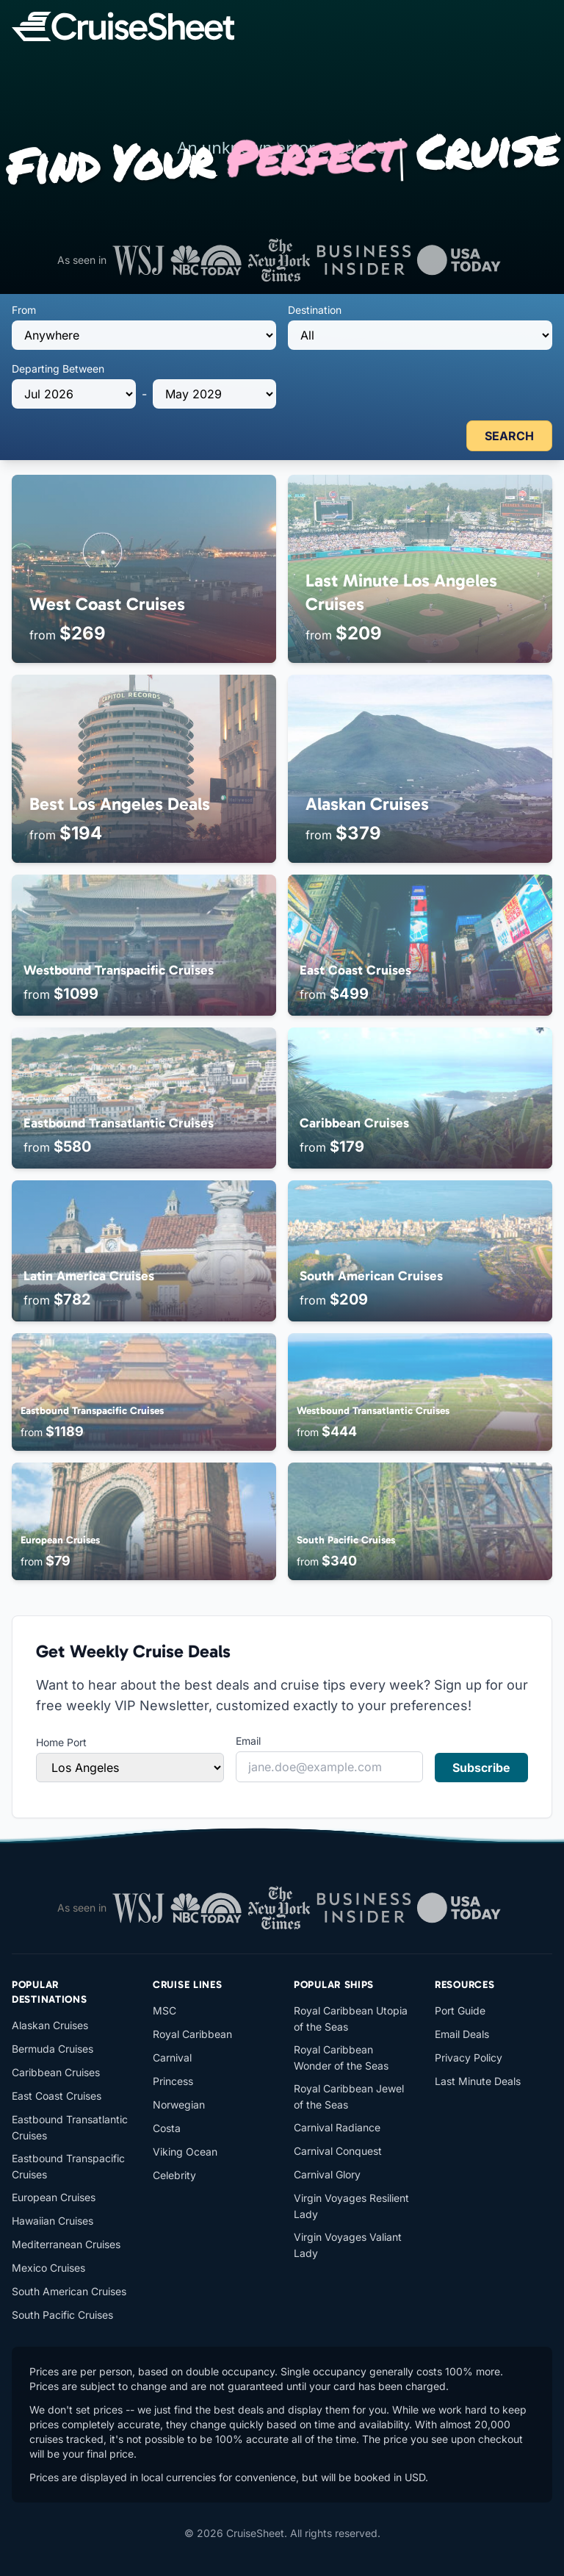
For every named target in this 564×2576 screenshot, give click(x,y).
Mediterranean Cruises (66, 2244)
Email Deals (462, 2034)
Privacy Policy (468, 2057)
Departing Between (58, 368)
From (24, 310)
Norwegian (179, 2104)
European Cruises (53, 2197)
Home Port (61, 1742)
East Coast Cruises (56, 2095)
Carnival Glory (327, 2174)
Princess (173, 2081)
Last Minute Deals (478, 2081)
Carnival (172, 2057)
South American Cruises (69, 2291)
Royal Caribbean (192, 2034)
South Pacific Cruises (62, 2314)
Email (248, 1740)
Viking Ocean (185, 2151)
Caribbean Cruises (56, 2072)
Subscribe (481, 1767)
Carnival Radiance (337, 2127)
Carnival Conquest (338, 2151)
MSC (164, 2010)
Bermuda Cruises (52, 2048)
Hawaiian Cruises (52, 2220)
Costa (167, 2128)
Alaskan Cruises (50, 2025)
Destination (314, 310)
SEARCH (509, 435)
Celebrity (174, 2175)
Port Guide (460, 2010)
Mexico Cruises (48, 2267)
